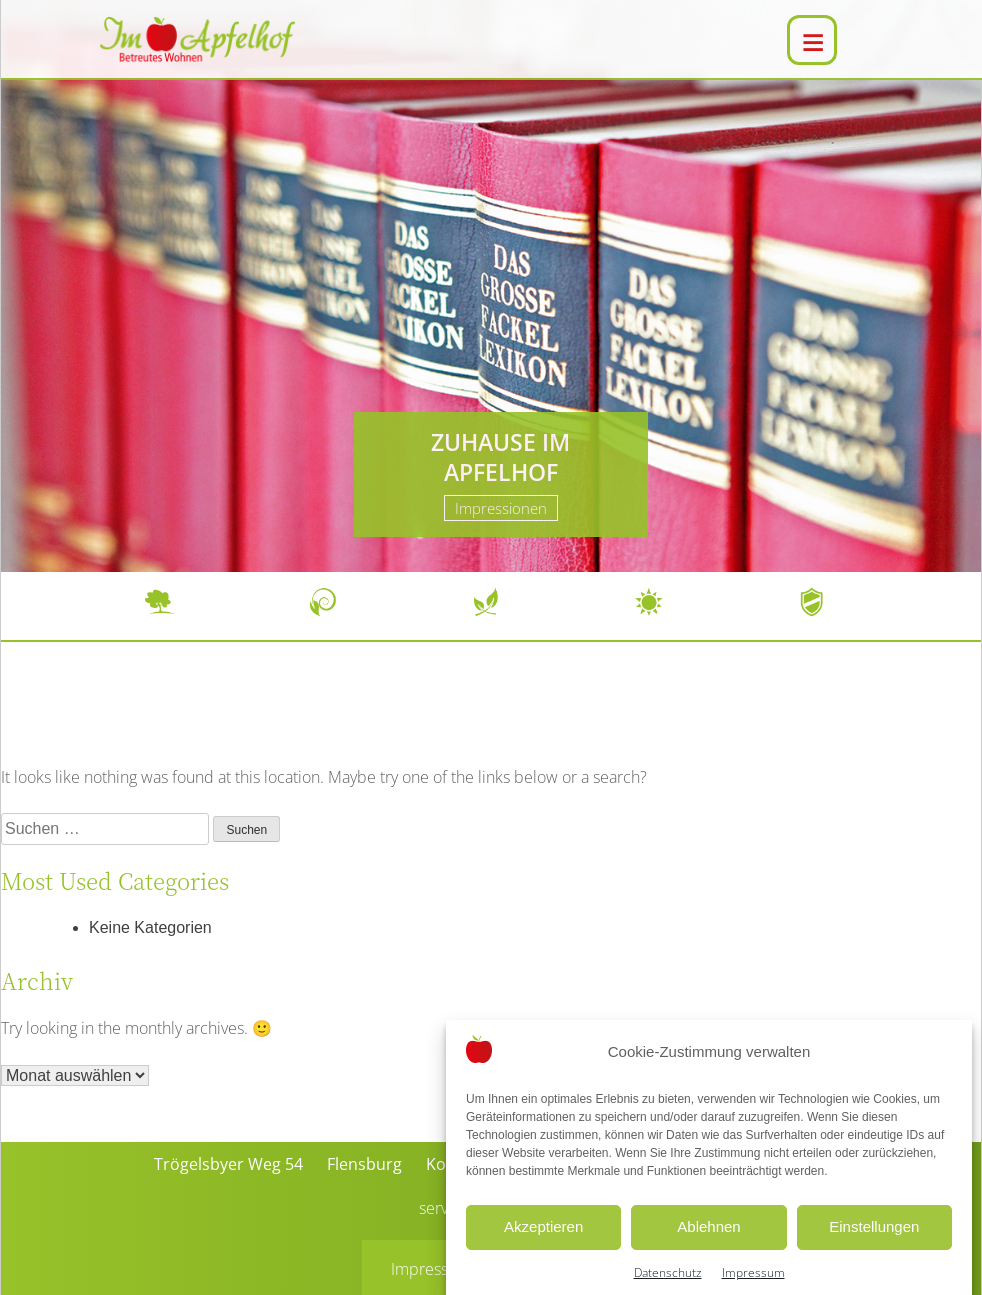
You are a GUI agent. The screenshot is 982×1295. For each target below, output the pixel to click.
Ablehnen (708, 1245)
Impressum (431, 1269)
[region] (491, 286)
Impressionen (501, 508)
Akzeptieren (543, 1245)
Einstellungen (874, 1245)
